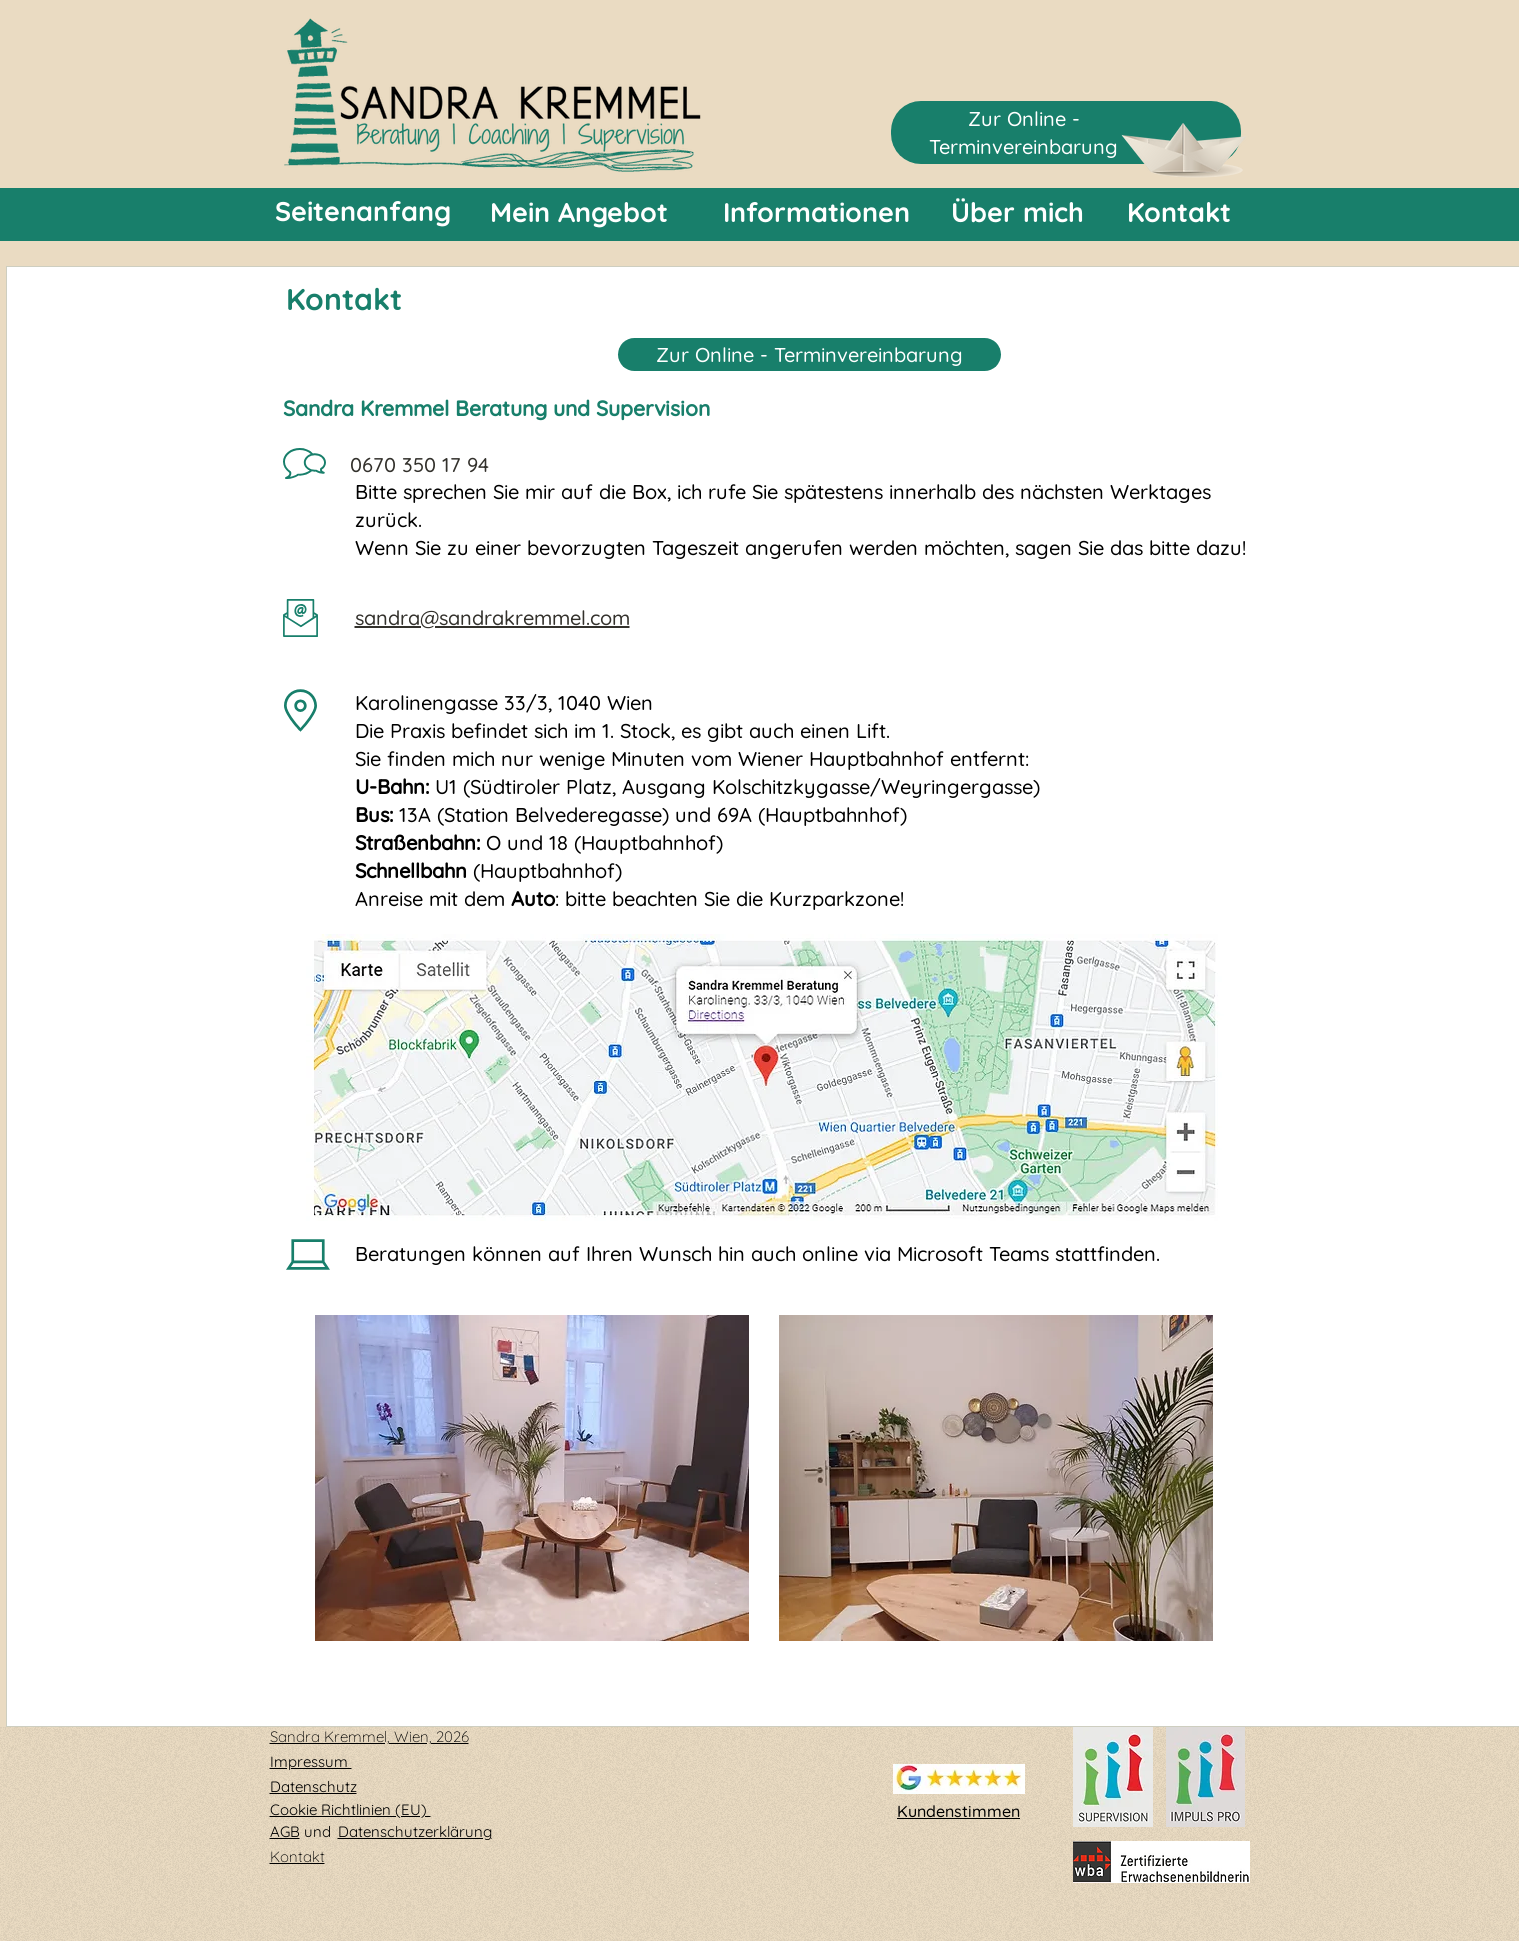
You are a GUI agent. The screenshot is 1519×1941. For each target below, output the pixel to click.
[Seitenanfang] (363, 212)
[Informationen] (816, 212)
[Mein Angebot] (579, 212)
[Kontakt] (1179, 212)
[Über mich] (1018, 212)
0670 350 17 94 (419, 464)
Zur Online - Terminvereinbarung (809, 354)
